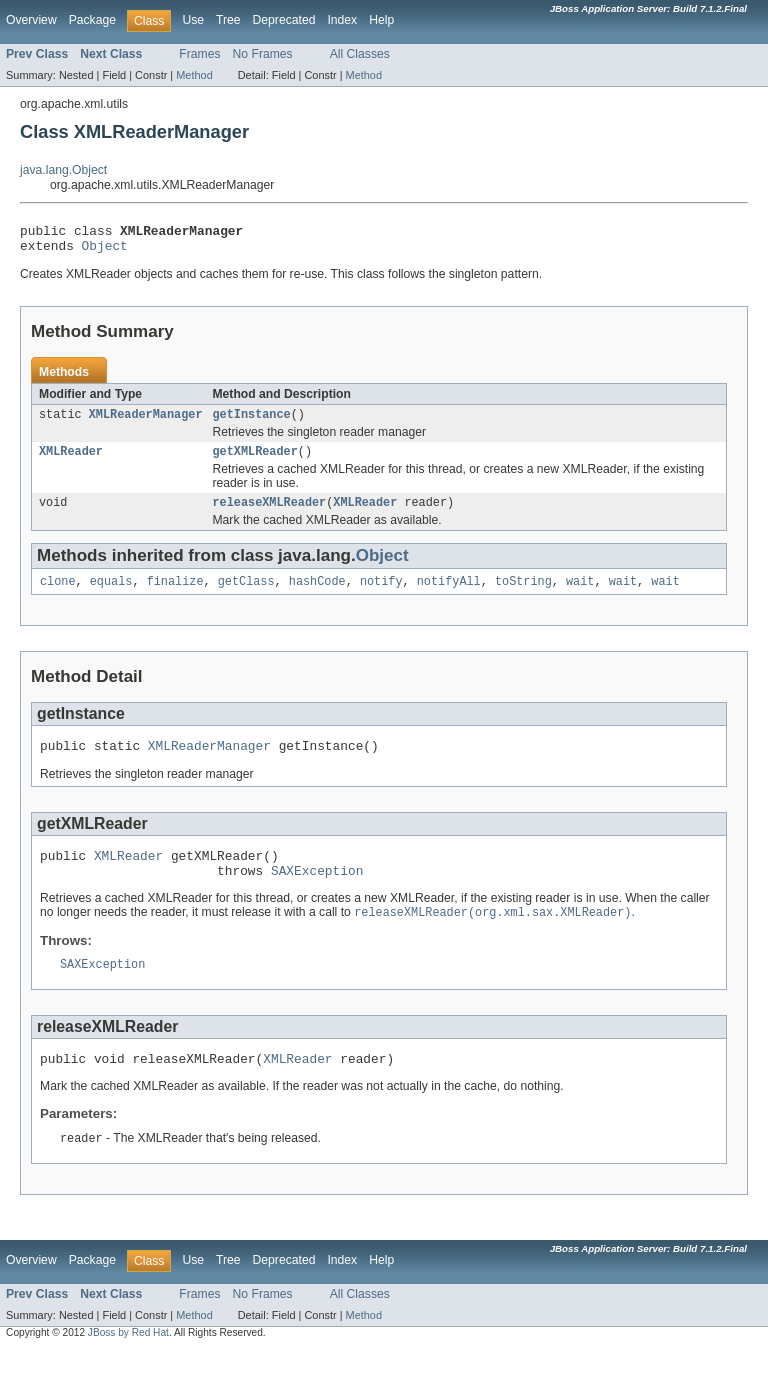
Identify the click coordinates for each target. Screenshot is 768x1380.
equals (111, 595)
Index (342, 20)
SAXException (317, 893)
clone (58, 595)
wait (580, 595)
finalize (175, 595)
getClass (246, 595)
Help (381, 20)
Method (194, 75)
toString (523, 595)
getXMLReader (254, 461)
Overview (31, 20)
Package (92, 20)
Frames (199, 54)
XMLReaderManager (146, 422)
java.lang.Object (63, 170)
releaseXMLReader (269, 514)
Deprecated (284, 20)
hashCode (317, 595)
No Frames (263, 54)
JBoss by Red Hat (128, 1362)
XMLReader (71, 461)
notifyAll (449, 595)
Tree (228, 20)
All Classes (360, 54)
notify (381, 595)
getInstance (251, 422)
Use (193, 20)
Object (105, 251)
